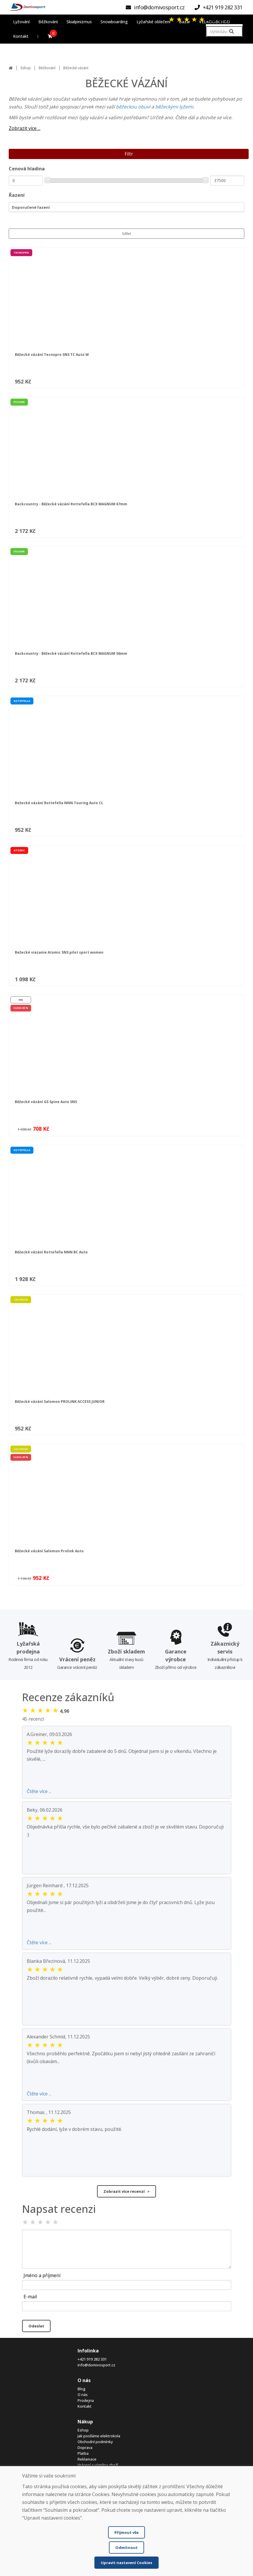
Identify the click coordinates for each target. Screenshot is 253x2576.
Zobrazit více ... (24, 128)
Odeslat (36, 2326)
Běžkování (47, 67)
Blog (81, 2388)
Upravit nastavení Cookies (126, 2562)
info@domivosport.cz (96, 2365)
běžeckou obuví (133, 107)
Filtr (129, 154)
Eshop (26, 67)
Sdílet (126, 233)
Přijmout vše (126, 2532)
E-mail (30, 2296)
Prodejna (86, 2400)
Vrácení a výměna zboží (98, 2465)
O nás (83, 2394)
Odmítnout (126, 2547)
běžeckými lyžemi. (174, 107)
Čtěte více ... (39, 1791)
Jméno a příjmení (42, 2275)
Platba (83, 2453)
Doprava (85, 2447)
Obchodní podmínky (95, 2441)
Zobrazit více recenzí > (126, 2191)
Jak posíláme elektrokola (99, 2435)
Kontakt (84, 2406)
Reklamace (87, 2459)
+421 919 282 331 (92, 2359)
